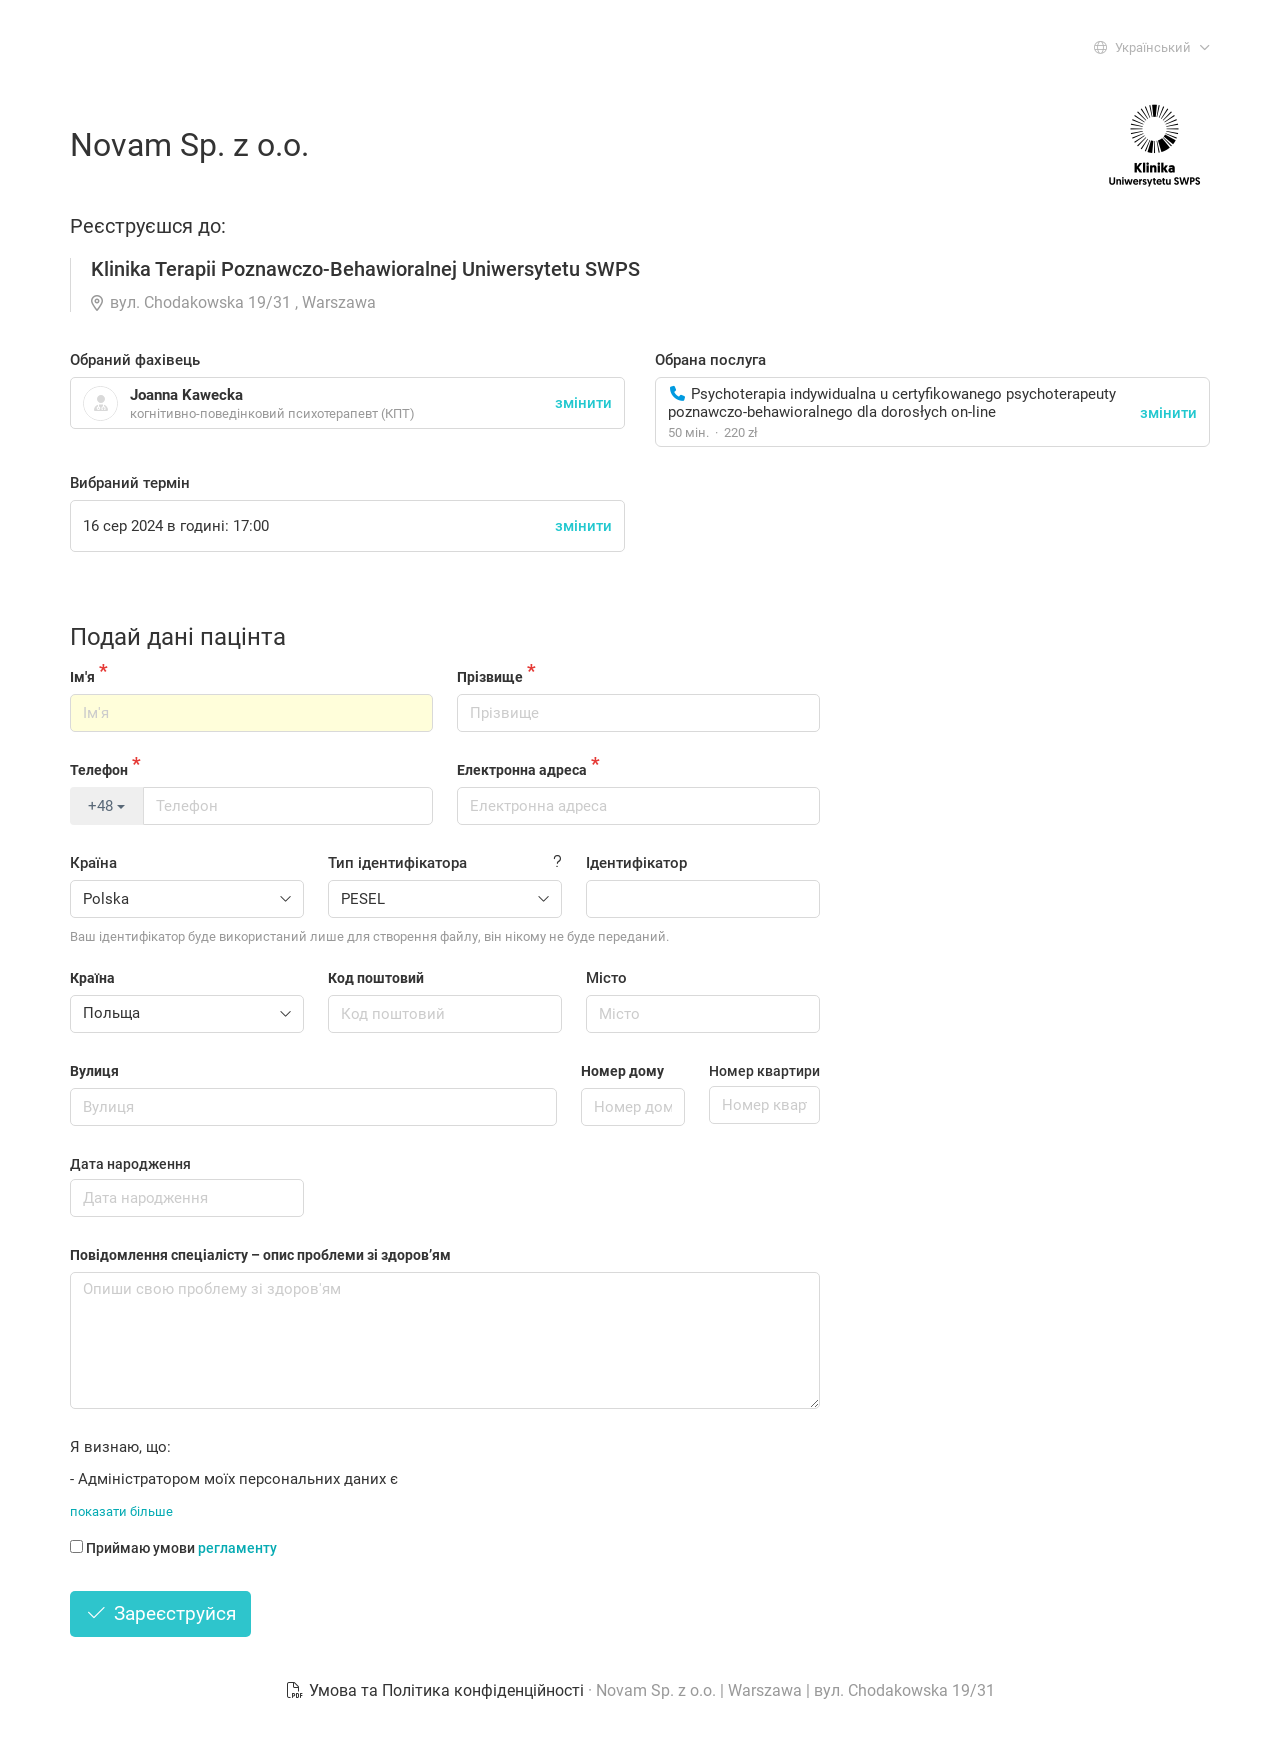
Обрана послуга (710, 360)
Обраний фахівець (135, 360)
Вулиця (94, 1071)
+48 (106, 806)
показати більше (121, 1511)
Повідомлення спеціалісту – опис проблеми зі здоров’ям (260, 1255)
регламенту (237, 1548)
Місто (606, 978)
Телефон (99, 770)
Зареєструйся (160, 1613)
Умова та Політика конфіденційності (436, 1690)
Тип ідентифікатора (397, 863)
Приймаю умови (173, 1548)
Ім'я (82, 677)
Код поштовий (376, 978)
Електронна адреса (522, 770)
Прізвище (490, 677)
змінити (1168, 413)
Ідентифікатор (636, 863)
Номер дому (622, 1071)
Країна (93, 863)
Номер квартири (764, 1071)
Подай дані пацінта (178, 637)
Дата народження (130, 1164)
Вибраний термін (130, 483)
